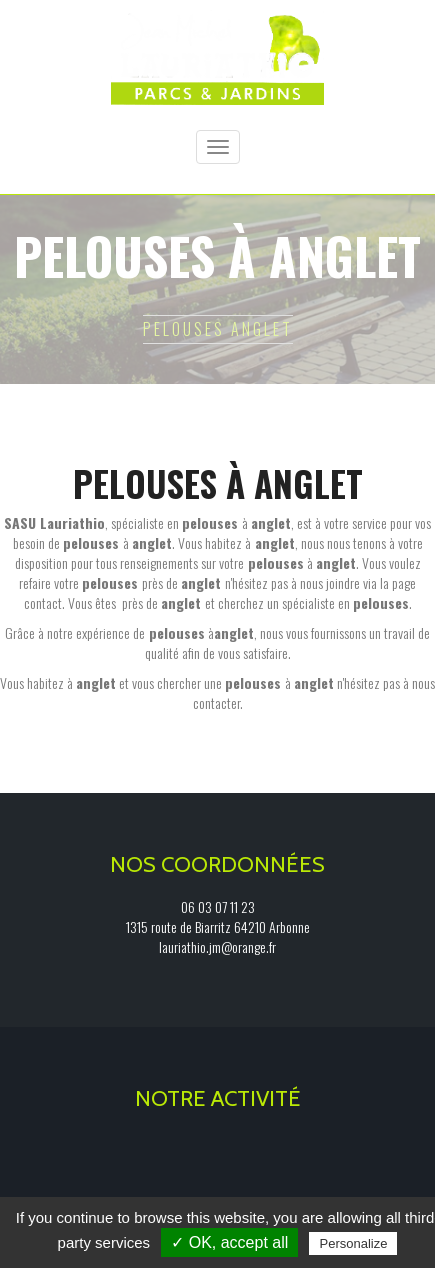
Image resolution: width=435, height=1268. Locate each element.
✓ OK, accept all (229, 1242)
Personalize (353, 1243)
